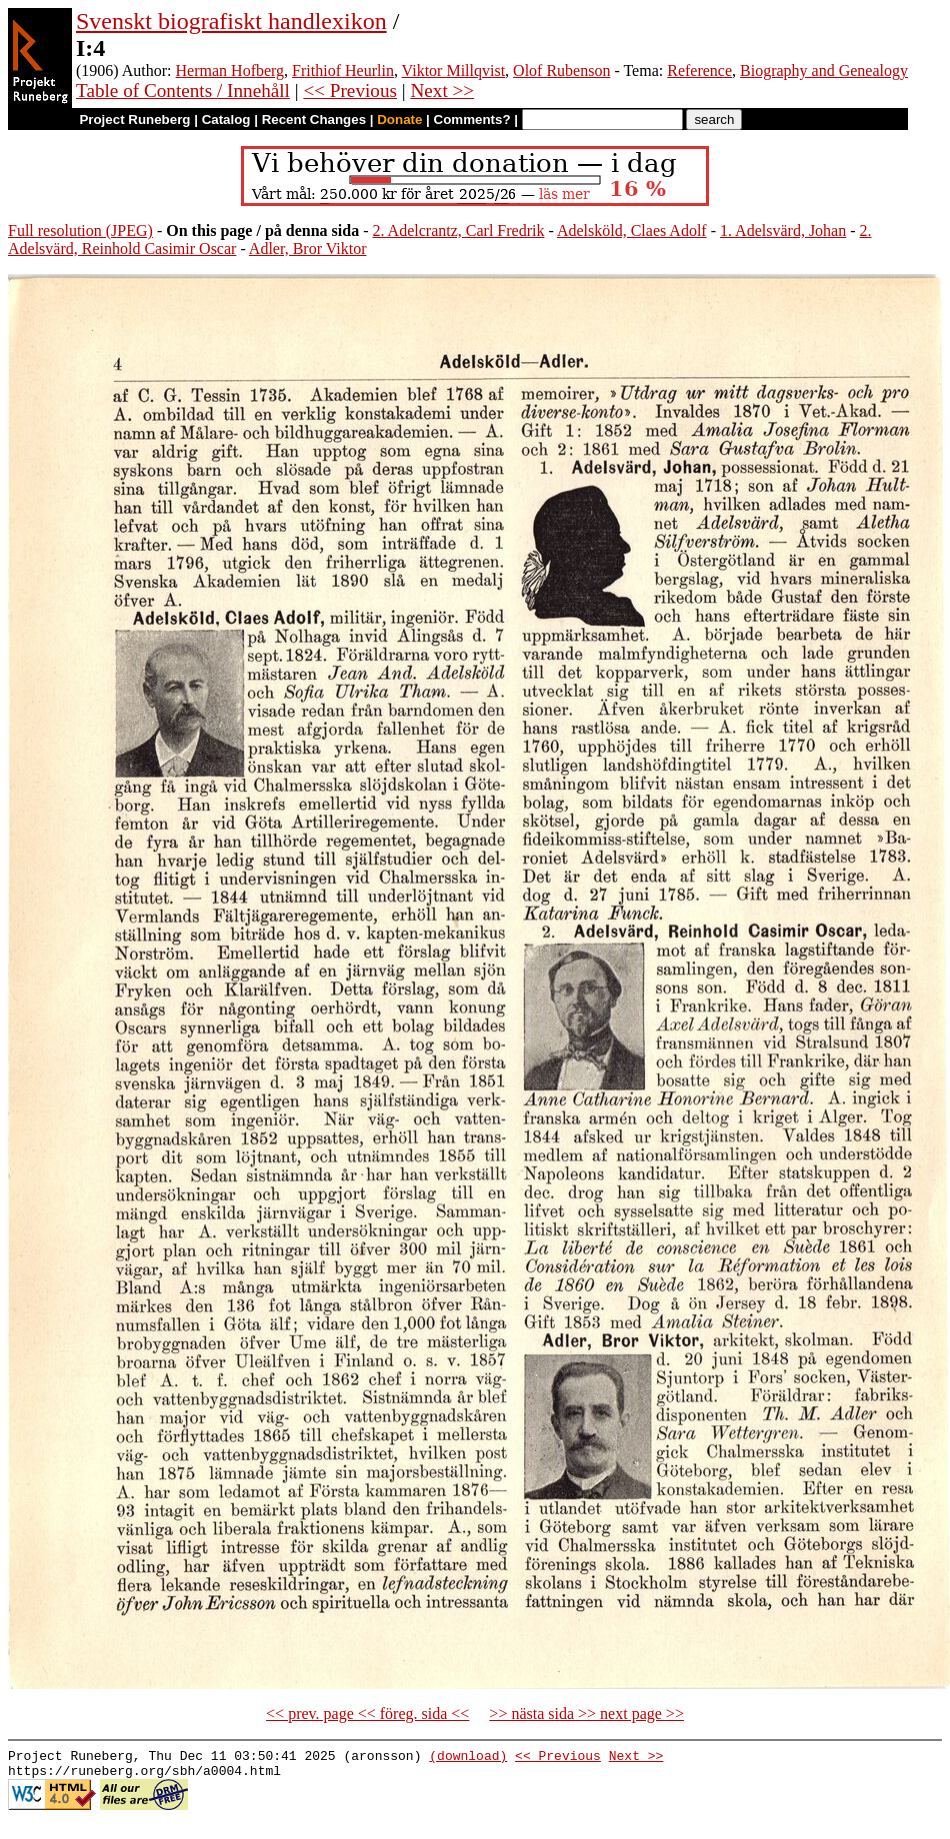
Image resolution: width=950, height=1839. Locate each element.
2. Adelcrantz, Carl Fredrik (459, 230)
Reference (699, 70)
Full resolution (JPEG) (80, 230)
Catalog (226, 119)
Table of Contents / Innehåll (183, 90)
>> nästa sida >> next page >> (586, 1713)
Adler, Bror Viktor (308, 248)
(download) (468, 1758)
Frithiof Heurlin (343, 70)
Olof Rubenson (561, 70)
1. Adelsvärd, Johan (783, 230)
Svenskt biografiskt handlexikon (231, 21)
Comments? (472, 119)
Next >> (442, 90)
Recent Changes (314, 119)
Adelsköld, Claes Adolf (632, 230)
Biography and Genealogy (824, 70)
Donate (399, 119)
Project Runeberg (134, 119)
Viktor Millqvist (454, 70)
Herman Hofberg (230, 70)
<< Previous (350, 90)
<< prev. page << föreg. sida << (367, 1713)
